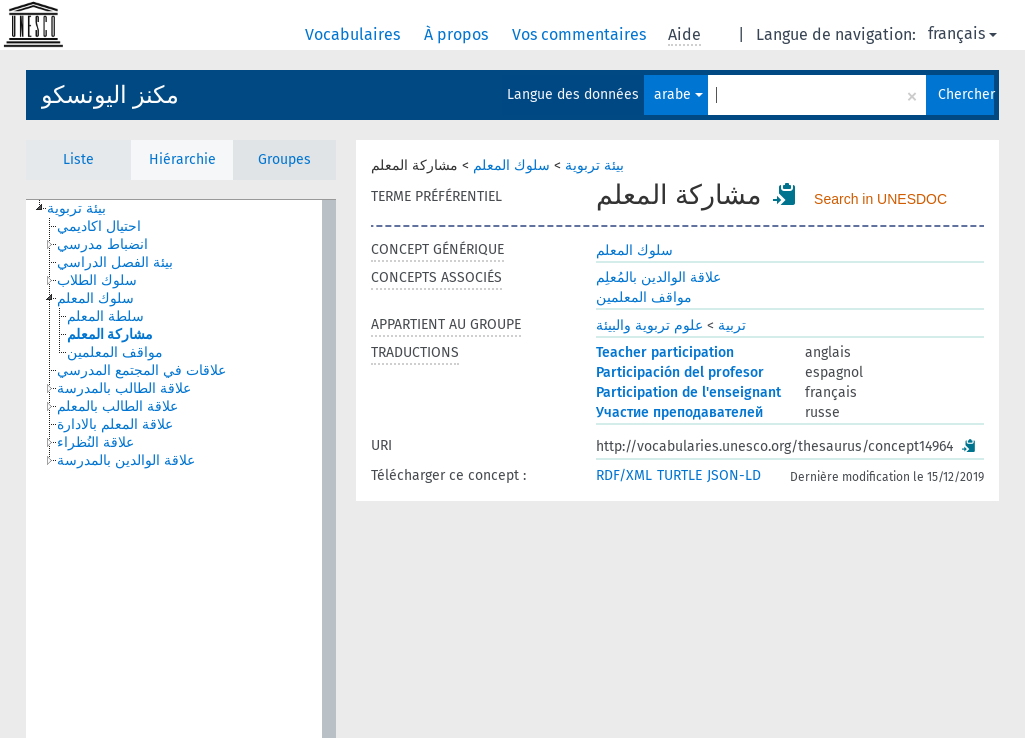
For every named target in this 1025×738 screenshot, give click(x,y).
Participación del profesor (680, 372)
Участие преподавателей (679, 412)
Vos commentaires (581, 34)
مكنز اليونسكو (110, 95)
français (962, 33)
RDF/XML (624, 475)
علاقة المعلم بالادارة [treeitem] (115, 424)
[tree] (181, 469)
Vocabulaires (354, 34)
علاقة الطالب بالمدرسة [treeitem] (124, 388)
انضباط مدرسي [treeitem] (102, 244)
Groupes (284, 159)
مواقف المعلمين (644, 297)
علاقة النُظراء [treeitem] (95, 442)
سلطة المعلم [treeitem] (105, 316)
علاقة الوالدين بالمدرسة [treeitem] (126, 460)
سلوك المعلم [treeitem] (95, 298)
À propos (458, 34)
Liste (78, 159)
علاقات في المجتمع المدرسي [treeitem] (141, 370)
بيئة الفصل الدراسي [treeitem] (115, 262)
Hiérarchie (182, 159)
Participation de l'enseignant (688, 392)
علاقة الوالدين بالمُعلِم (658, 277)
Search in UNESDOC (880, 199)
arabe (678, 94)
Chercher (966, 94)
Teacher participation (665, 352)
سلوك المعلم (511, 165)
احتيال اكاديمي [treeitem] (99, 226)
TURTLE (679, 475)
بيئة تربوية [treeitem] (76, 208)
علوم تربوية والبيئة (649, 325)
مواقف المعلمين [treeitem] (115, 352)
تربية (732, 325)
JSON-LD (734, 475)
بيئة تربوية (594, 165)
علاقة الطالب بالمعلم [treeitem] (117, 406)
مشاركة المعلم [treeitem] (110, 334)
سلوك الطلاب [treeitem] (97, 280)
